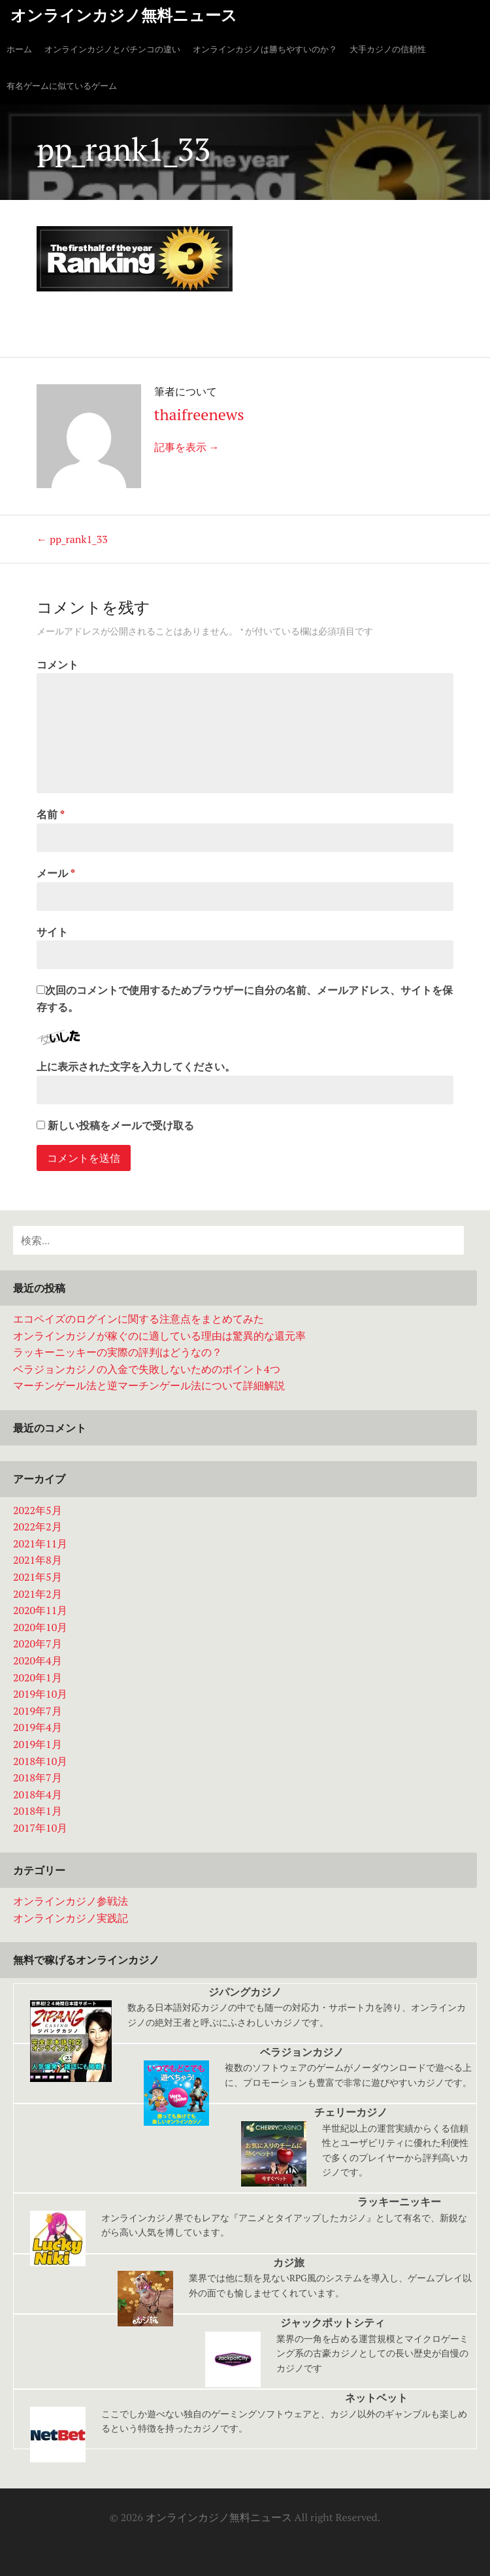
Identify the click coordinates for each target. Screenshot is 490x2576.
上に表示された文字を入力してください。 (136, 1066)
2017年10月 (40, 1828)
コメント (57, 664)
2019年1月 (37, 1744)
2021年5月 (37, 1577)
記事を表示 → (187, 447)
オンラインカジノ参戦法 (70, 1901)
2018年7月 (37, 1777)
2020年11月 (40, 1610)
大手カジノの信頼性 (388, 49)
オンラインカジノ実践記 (70, 1918)
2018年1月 (37, 1811)
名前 (51, 814)
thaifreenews (199, 414)
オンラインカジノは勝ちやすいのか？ (265, 49)
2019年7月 (37, 1711)
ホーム (19, 49)
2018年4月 (37, 1794)
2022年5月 (37, 1510)
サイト (52, 932)
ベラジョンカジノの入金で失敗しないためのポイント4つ (146, 1369)
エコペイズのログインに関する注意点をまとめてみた (138, 1319)
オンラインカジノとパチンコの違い (112, 49)
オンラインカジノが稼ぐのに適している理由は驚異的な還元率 (159, 1336)
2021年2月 (37, 1594)
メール (56, 873)
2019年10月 (40, 1694)
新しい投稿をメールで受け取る (121, 1125)
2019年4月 (37, 1727)
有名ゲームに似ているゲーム (62, 85)
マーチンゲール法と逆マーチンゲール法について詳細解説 (149, 1385)
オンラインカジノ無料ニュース (123, 15)
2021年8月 (37, 1560)
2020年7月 (37, 1643)
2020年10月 (40, 1627)
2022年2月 (37, 1526)
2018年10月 (40, 1761)
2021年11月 (40, 1543)
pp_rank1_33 (72, 539)
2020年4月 (37, 1660)
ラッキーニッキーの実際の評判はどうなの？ (117, 1352)
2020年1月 (37, 1677)
